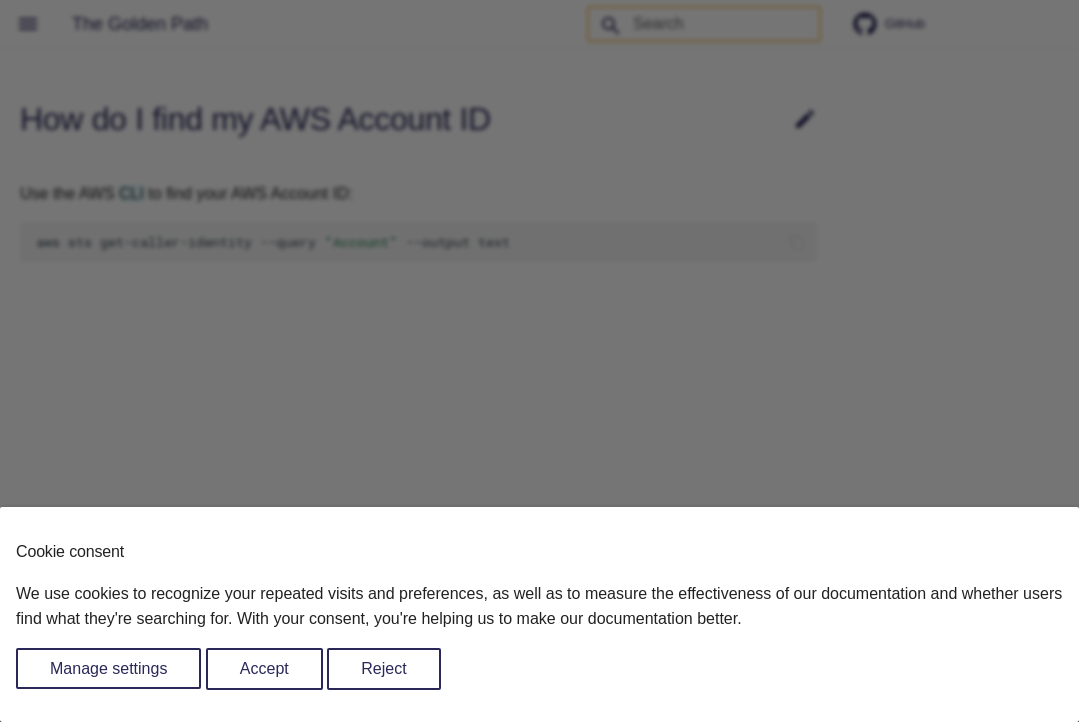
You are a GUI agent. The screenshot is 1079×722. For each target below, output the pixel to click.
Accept (264, 668)
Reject (383, 668)
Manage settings (108, 668)
